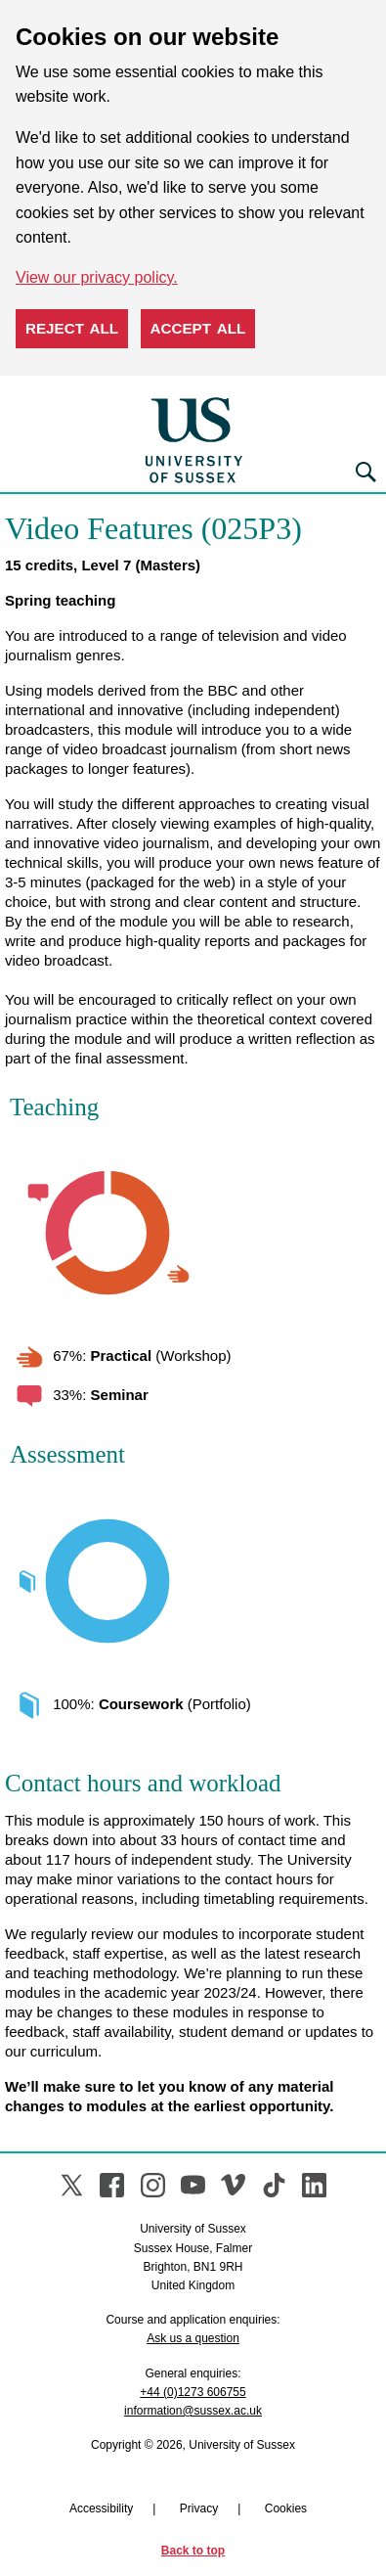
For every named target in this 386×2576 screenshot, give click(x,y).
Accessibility (101, 2508)
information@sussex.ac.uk (193, 2411)
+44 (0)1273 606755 (192, 2392)
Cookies (286, 2508)
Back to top (193, 2550)
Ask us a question (193, 2338)
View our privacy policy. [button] (97, 277)
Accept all (198, 328)
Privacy (199, 2508)
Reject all (71, 328)
